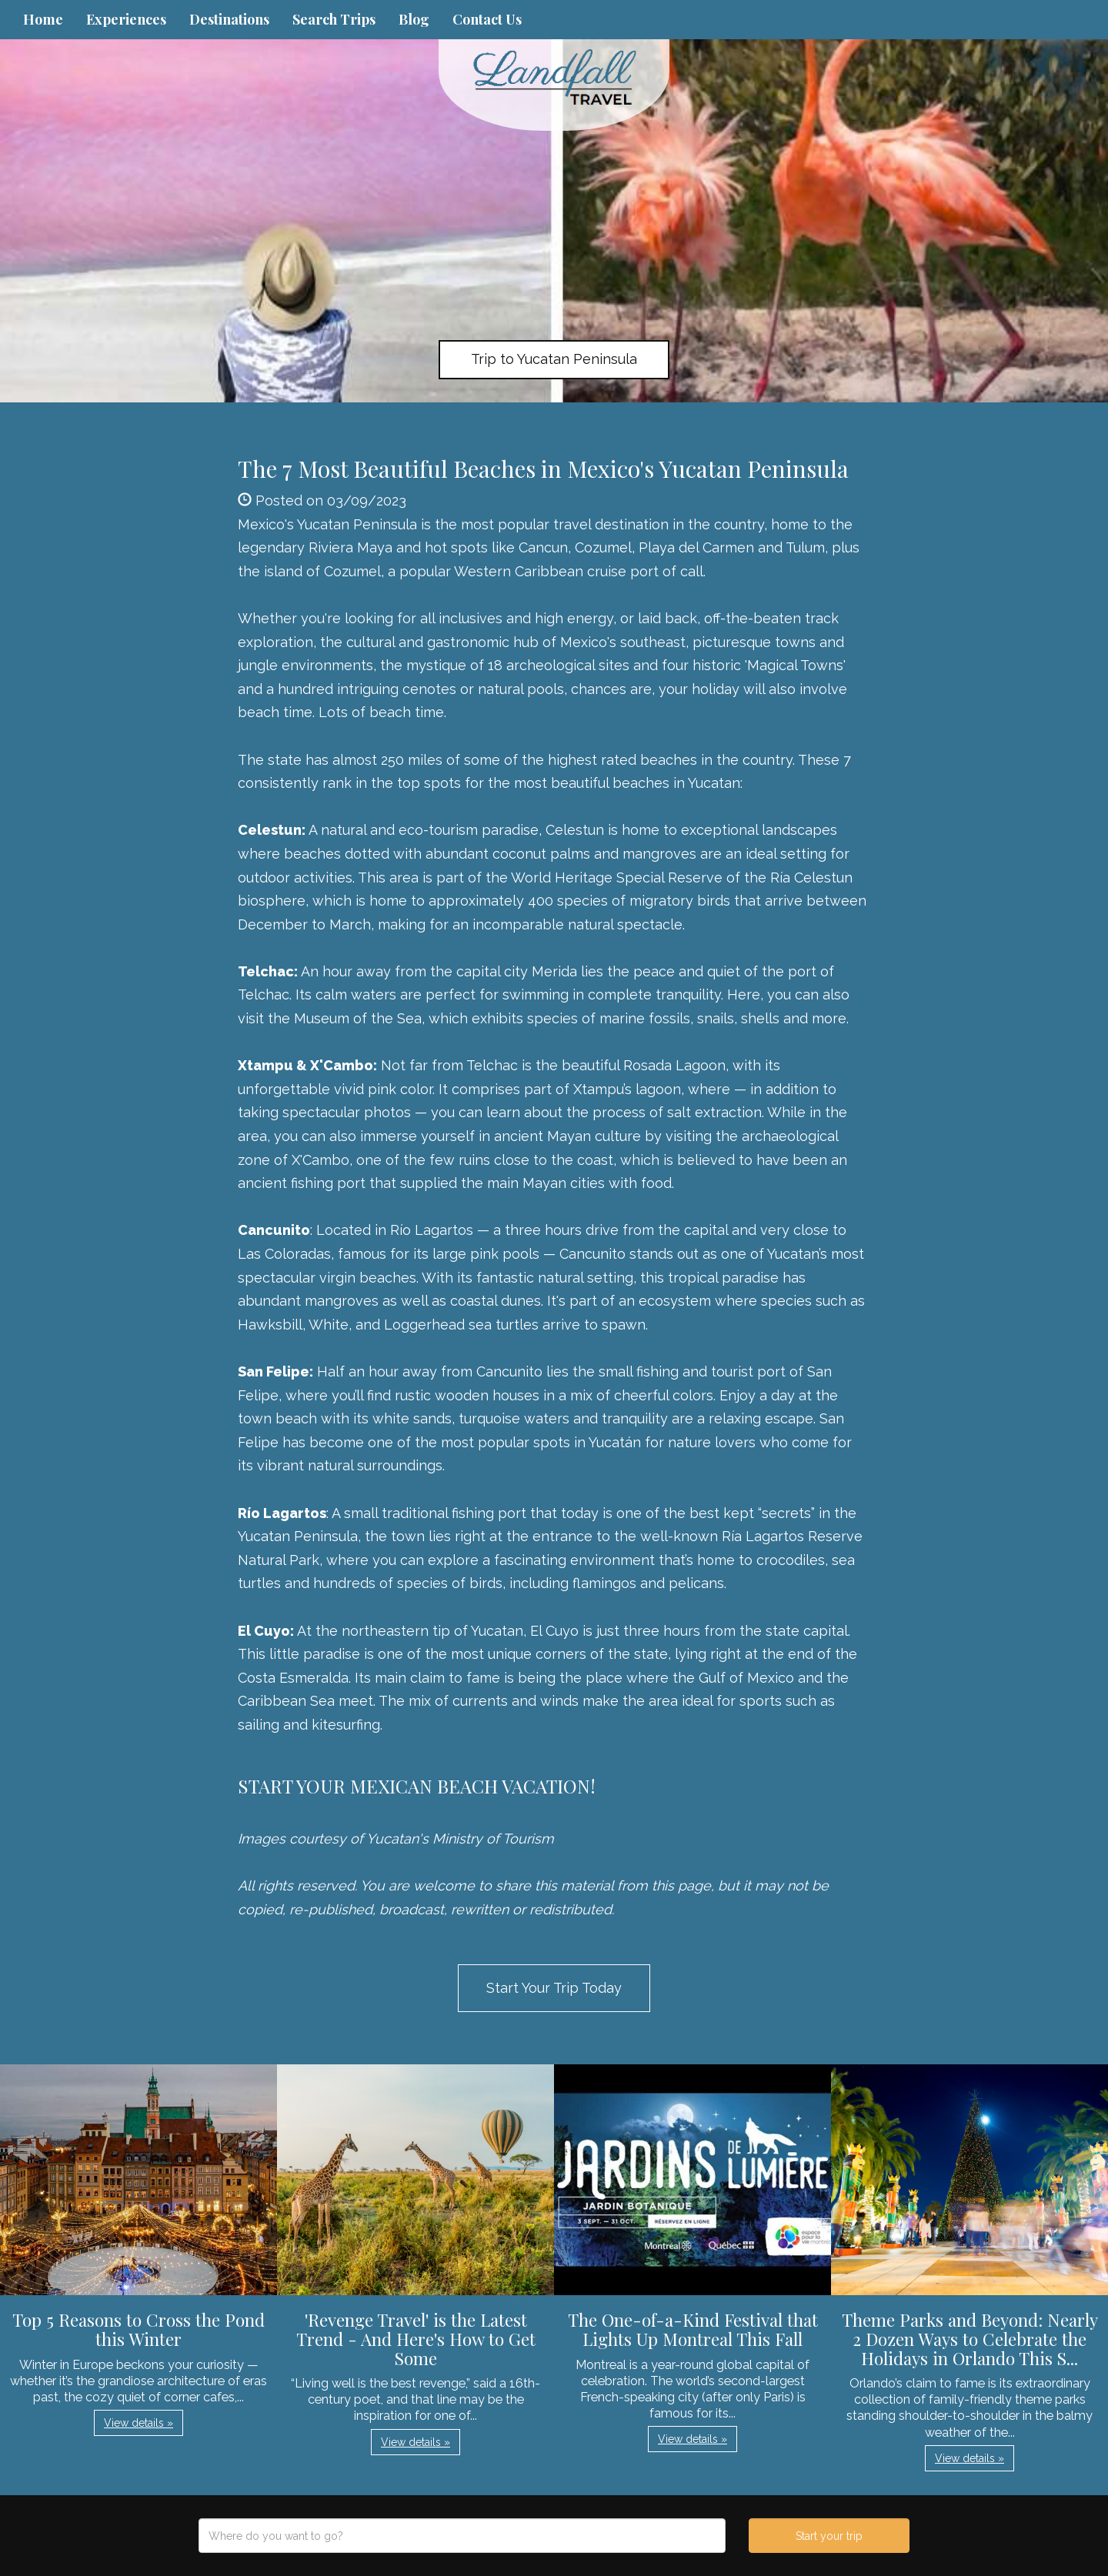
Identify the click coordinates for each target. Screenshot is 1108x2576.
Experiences (126, 19)
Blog (414, 19)
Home (43, 19)
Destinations (229, 19)
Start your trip (829, 2536)
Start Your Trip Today (554, 1988)
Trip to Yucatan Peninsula (554, 359)
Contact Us (487, 19)
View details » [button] (138, 2423)
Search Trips (333, 19)
